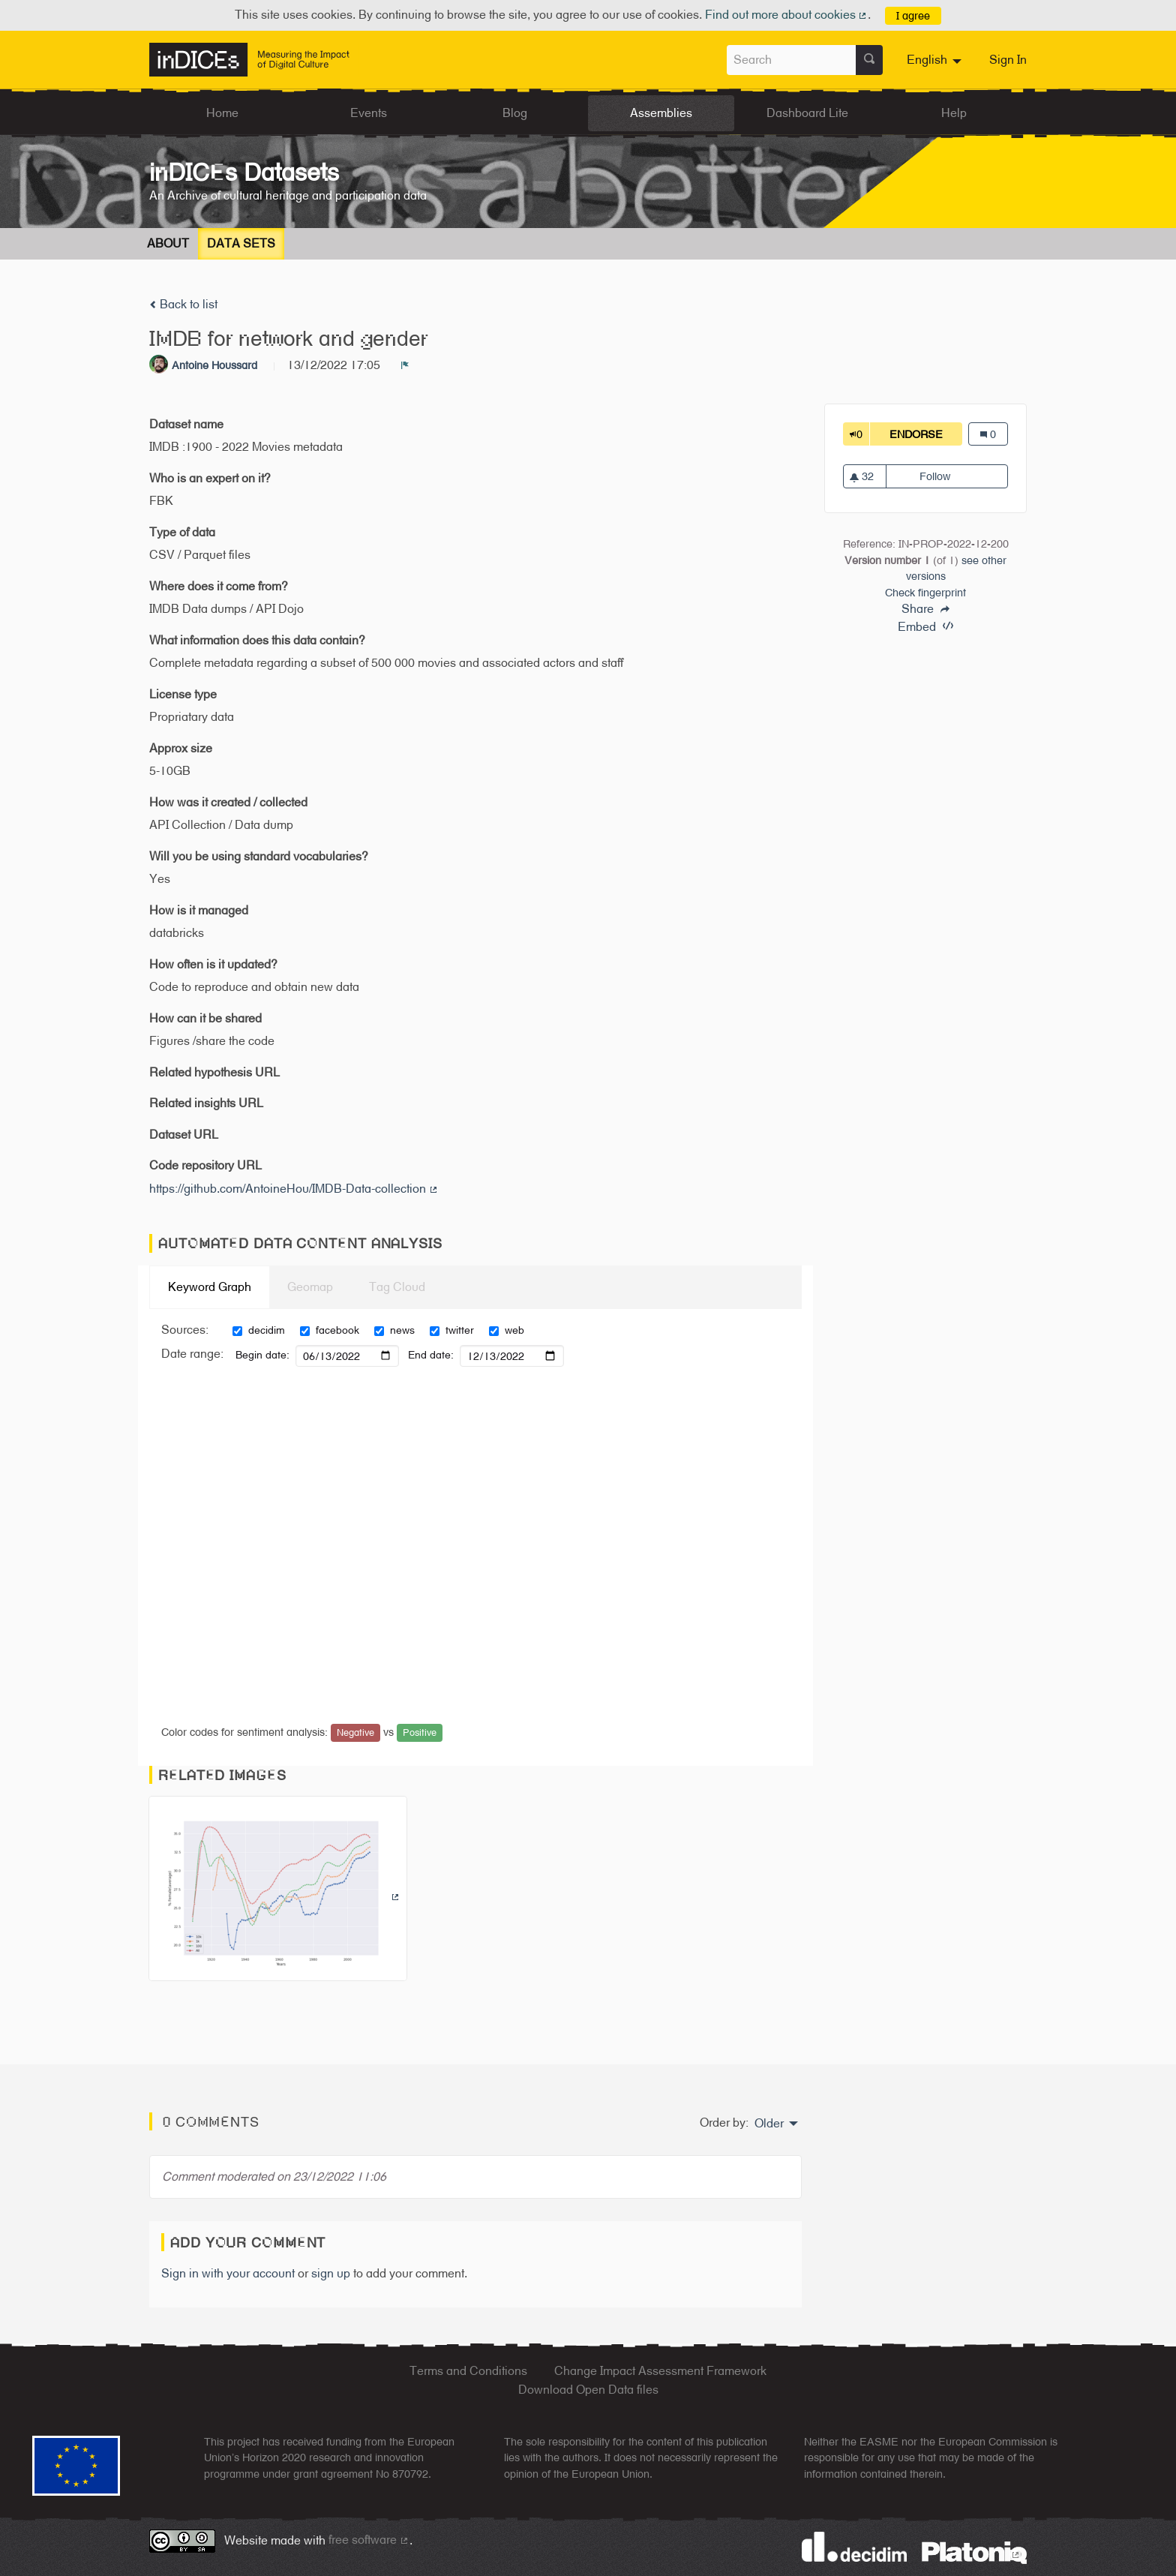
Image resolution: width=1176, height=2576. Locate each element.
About (168, 243)
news (394, 1330)
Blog (514, 113)
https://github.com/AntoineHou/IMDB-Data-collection (294, 1188)
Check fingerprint (925, 592)
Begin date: (263, 1355)
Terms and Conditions (468, 2371)
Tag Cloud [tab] (397, 1287)
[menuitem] (936, 60)
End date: (431, 1355)
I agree (913, 15)
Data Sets (241, 243)
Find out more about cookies (786, 15)
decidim (258, 1330)
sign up (330, 2273)
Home (222, 113)
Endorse (926, 434)
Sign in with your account (228, 2273)
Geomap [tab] (310, 1287)
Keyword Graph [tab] (209, 1287)
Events (368, 113)
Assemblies (661, 113)
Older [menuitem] (769, 2124)
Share (926, 609)
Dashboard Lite (807, 113)
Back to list (183, 304)
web (506, 1330)
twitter (452, 1330)
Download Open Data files (588, 2389)
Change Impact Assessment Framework (660, 2371)
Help (954, 113)
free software (369, 2539)
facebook (329, 1330)
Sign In (1008, 60)
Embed (925, 626)
